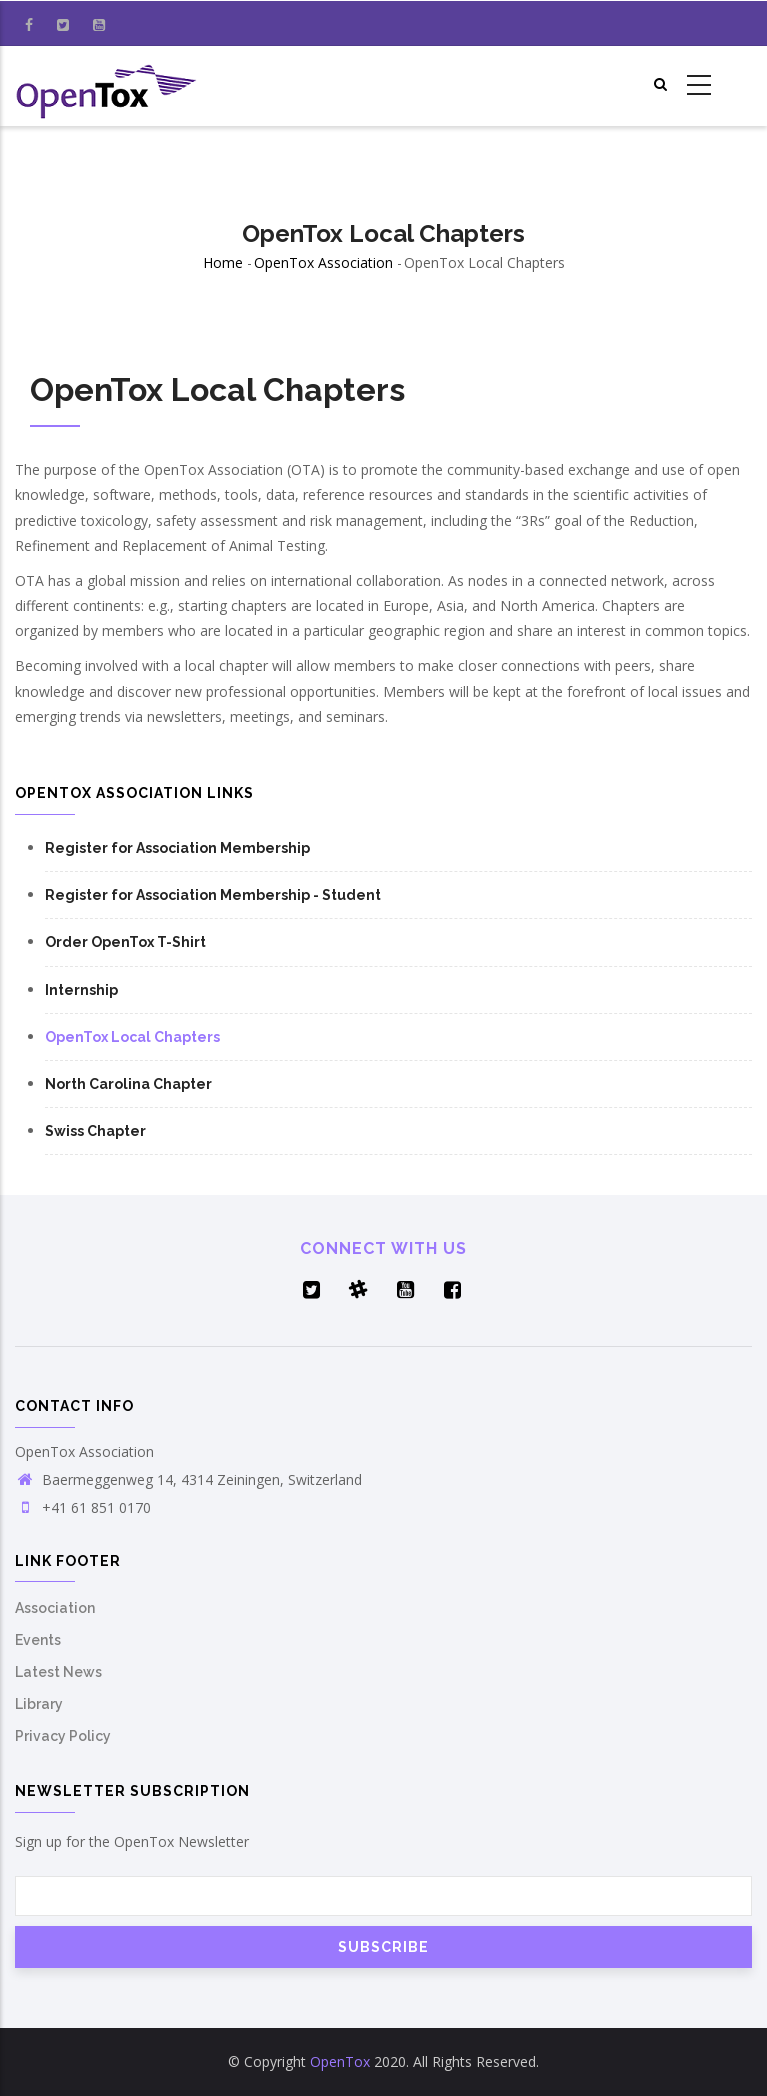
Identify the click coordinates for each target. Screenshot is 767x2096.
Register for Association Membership (177, 848)
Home (223, 262)
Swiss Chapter (95, 1131)
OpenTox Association (323, 262)
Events (38, 1640)
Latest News (58, 1672)
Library (39, 1704)
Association (55, 1608)
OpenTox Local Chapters (132, 1037)
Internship (81, 990)
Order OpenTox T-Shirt (125, 942)
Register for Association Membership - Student (213, 895)
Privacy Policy (63, 1736)
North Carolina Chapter (128, 1084)
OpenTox (340, 2061)
